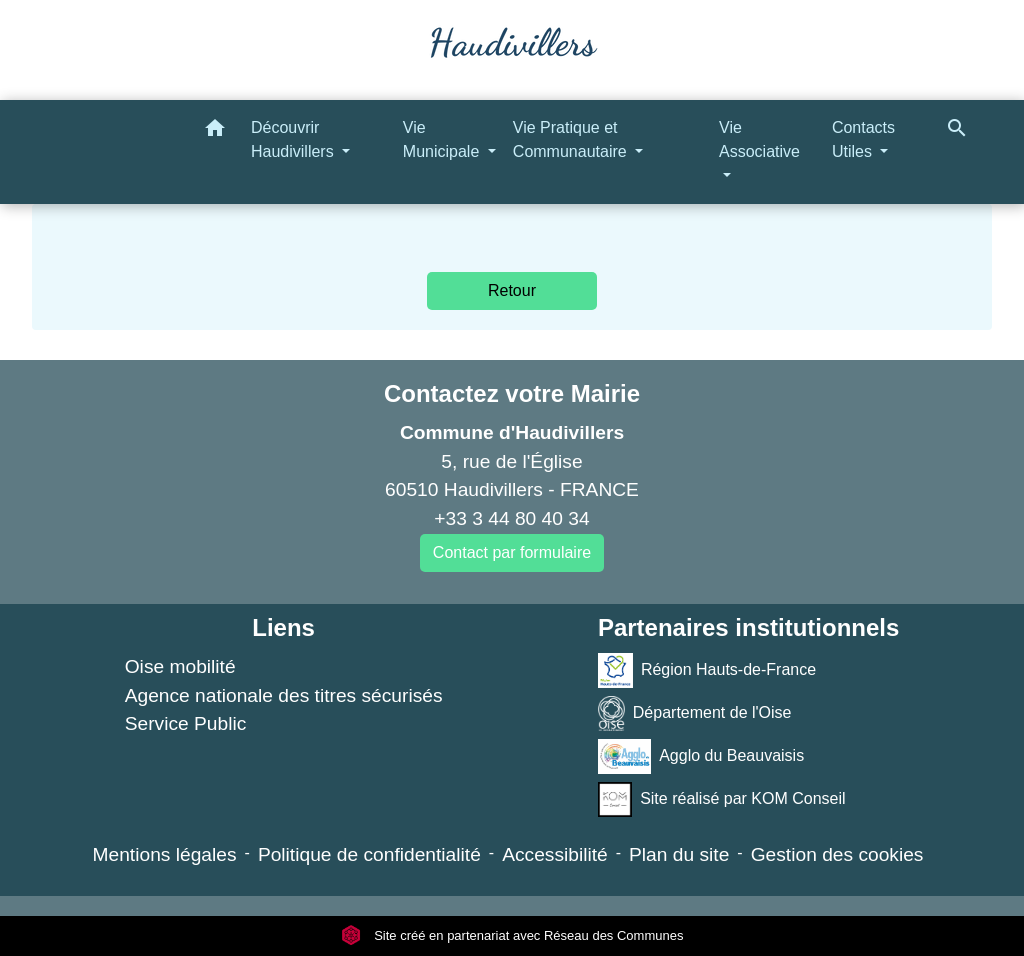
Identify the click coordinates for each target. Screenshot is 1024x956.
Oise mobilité (180, 666)
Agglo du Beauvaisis (701, 756)
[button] (215, 131)
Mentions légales (165, 854)
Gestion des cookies (837, 854)
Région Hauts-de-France (707, 670)
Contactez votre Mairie (512, 393)
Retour (512, 290)
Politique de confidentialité (369, 854)
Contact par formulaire (512, 552)
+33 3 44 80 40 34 (511, 518)
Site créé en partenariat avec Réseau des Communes (512, 935)
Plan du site (679, 854)
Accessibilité (555, 854)
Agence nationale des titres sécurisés (284, 695)
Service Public (186, 723)
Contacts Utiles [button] (863, 139)
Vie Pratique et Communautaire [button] (572, 139)
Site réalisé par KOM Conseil (722, 799)
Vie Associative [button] (759, 139)
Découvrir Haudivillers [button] (294, 139)
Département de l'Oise (695, 713)
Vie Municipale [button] (443, 139)
